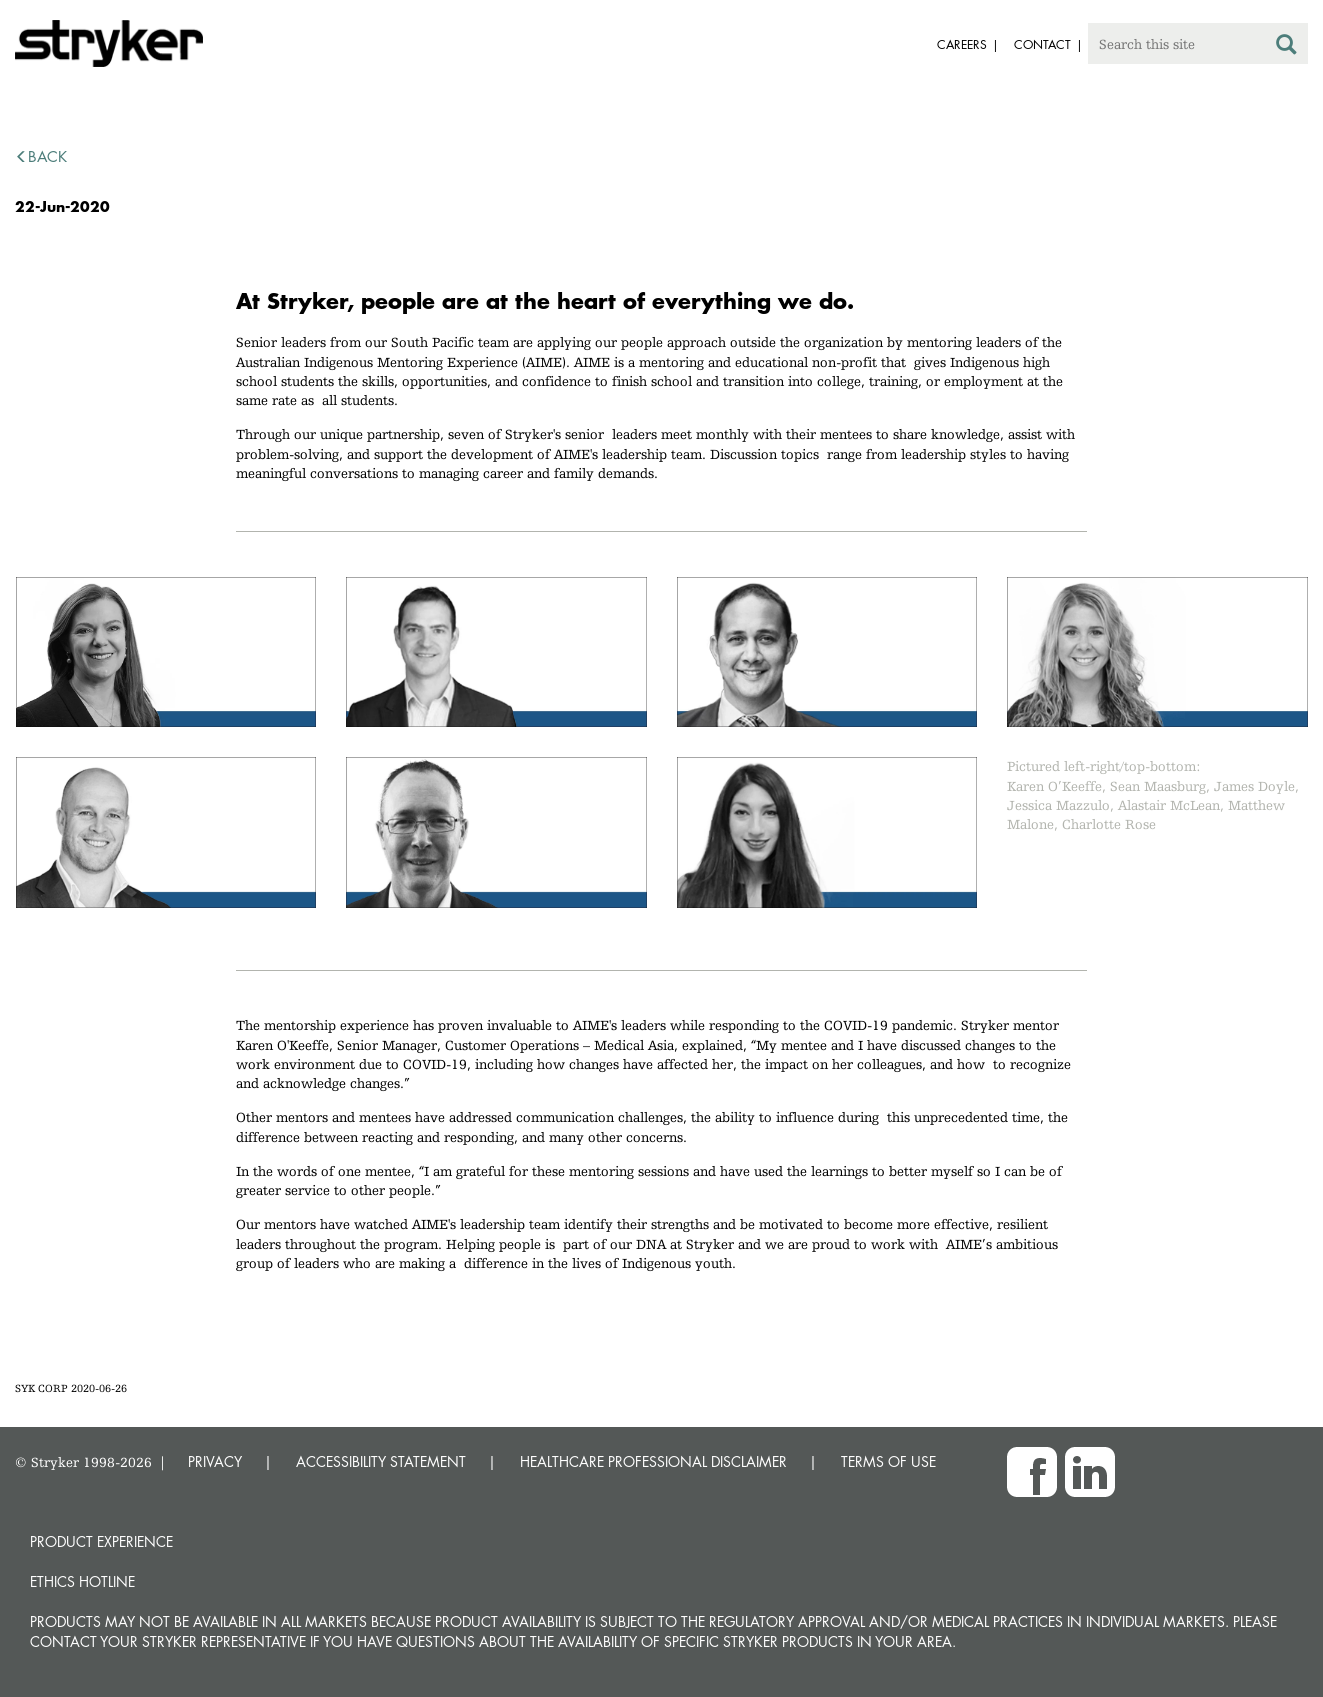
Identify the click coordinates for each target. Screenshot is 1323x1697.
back (41, 156)
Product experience (101, 1541)
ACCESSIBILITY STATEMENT (381, 1461)
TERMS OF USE (888, 1461)
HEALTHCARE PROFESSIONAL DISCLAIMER (653, 1461)
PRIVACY (215, 1461)
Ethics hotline (82, 1581)
